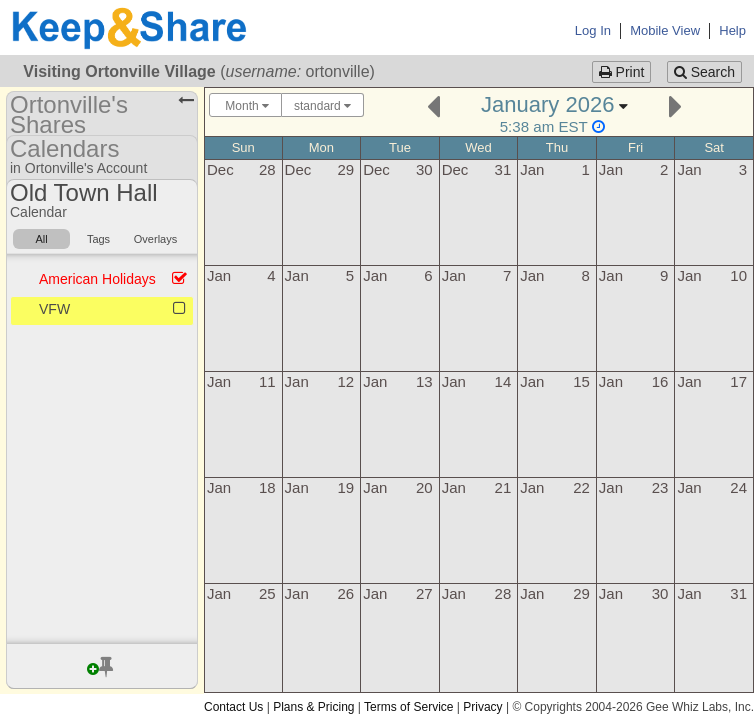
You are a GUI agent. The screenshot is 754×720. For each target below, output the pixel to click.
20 (424, 487)
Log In (593, 30)
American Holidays (97, 279)
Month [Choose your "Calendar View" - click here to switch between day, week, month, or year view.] (245, 106)
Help (732, 30)
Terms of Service (408, 707)
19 (345, 487)
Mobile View (665, 30)
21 (503, 487)
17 (738, 381)
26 (345, 593)
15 (581, 381)
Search (704, 72)
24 (738, 487)
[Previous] (433, 104)
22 (581, 487)
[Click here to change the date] (554, 113)
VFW (54, 309)
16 (660, 381)
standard (322, 106)
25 (267, 593)
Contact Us (233, 707)
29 (345, 169)
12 (345, 381)
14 (503, 381)
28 (267, 169)
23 (660, 487)
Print (622, 72)
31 (503, 169)
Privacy (482, 707)
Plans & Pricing (313, 707)
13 (424, 381)
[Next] (675, 104)
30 (424, 169)
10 (738, 275)
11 (267, 381)
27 (424, 593)
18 (267, 487)
